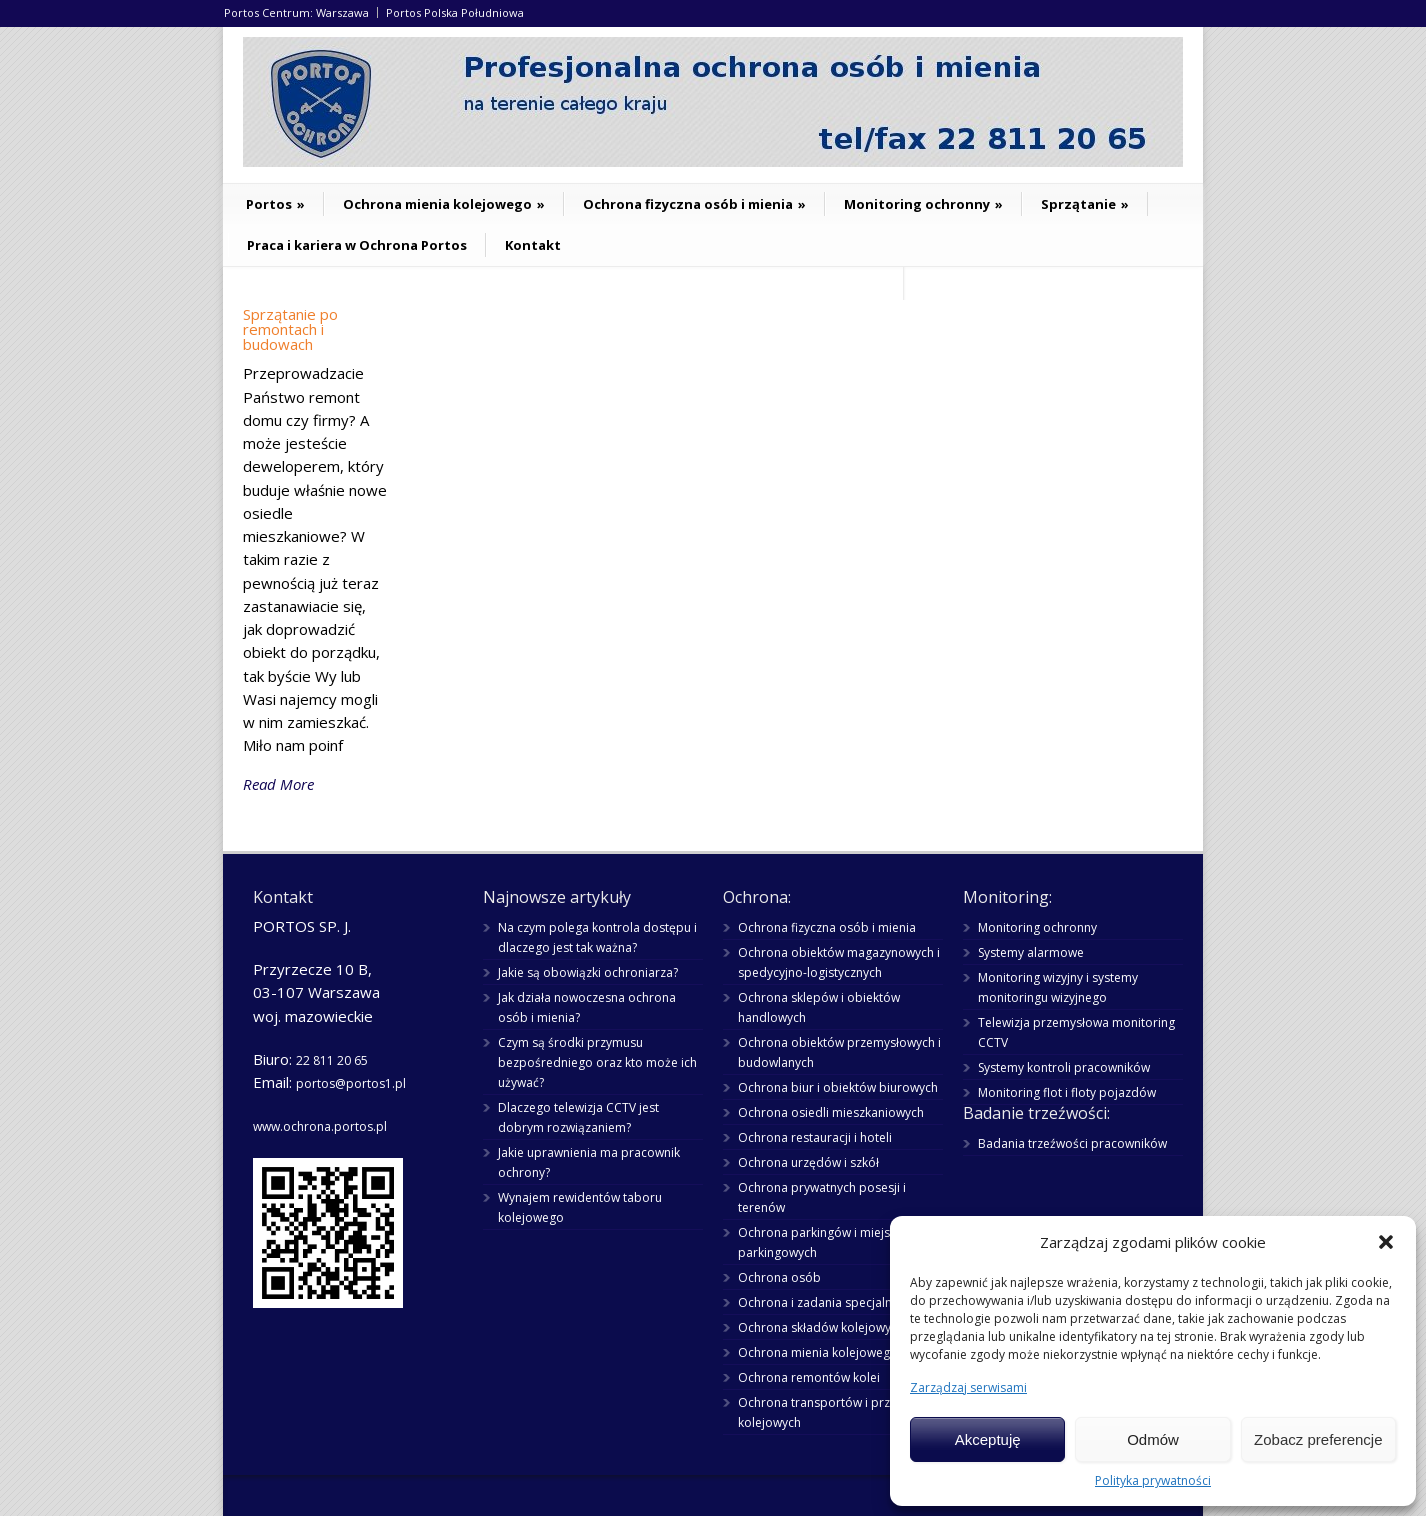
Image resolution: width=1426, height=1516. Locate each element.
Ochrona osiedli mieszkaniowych (831, 1112)
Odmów (1153, 1439)
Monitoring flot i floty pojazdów (1067, 1092)
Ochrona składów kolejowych (821, 1327)
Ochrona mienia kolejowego (444, 204)
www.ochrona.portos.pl (320, 1126)
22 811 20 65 (332, 1060)
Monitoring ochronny (923, 204)
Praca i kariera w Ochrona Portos (357, 245)
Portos (275, 204)
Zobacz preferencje (1318, 1439)
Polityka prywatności (1153, 1480)
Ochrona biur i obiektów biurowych (838, 1087)
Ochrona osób (779, 1277)
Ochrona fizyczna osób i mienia (694, 204)
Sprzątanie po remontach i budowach (290, 329)
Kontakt (533, 245)
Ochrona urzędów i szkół (808, 1162)
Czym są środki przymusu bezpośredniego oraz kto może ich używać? (597, 1062)
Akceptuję (988, 1439)
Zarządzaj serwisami (968, 1387)
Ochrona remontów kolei (809, 1377)
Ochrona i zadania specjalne (818, 1302)
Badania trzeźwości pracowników (1072, 1143)
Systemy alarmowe (1031, 952)
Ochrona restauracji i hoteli (815, 1137)
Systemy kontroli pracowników (1064, 1067)
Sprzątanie (1085, 204)
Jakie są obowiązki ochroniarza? (588, 972)
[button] (1386, 1242)
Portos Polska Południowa (455, 12)
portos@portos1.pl (351, 1083)
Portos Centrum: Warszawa (296, 12)
